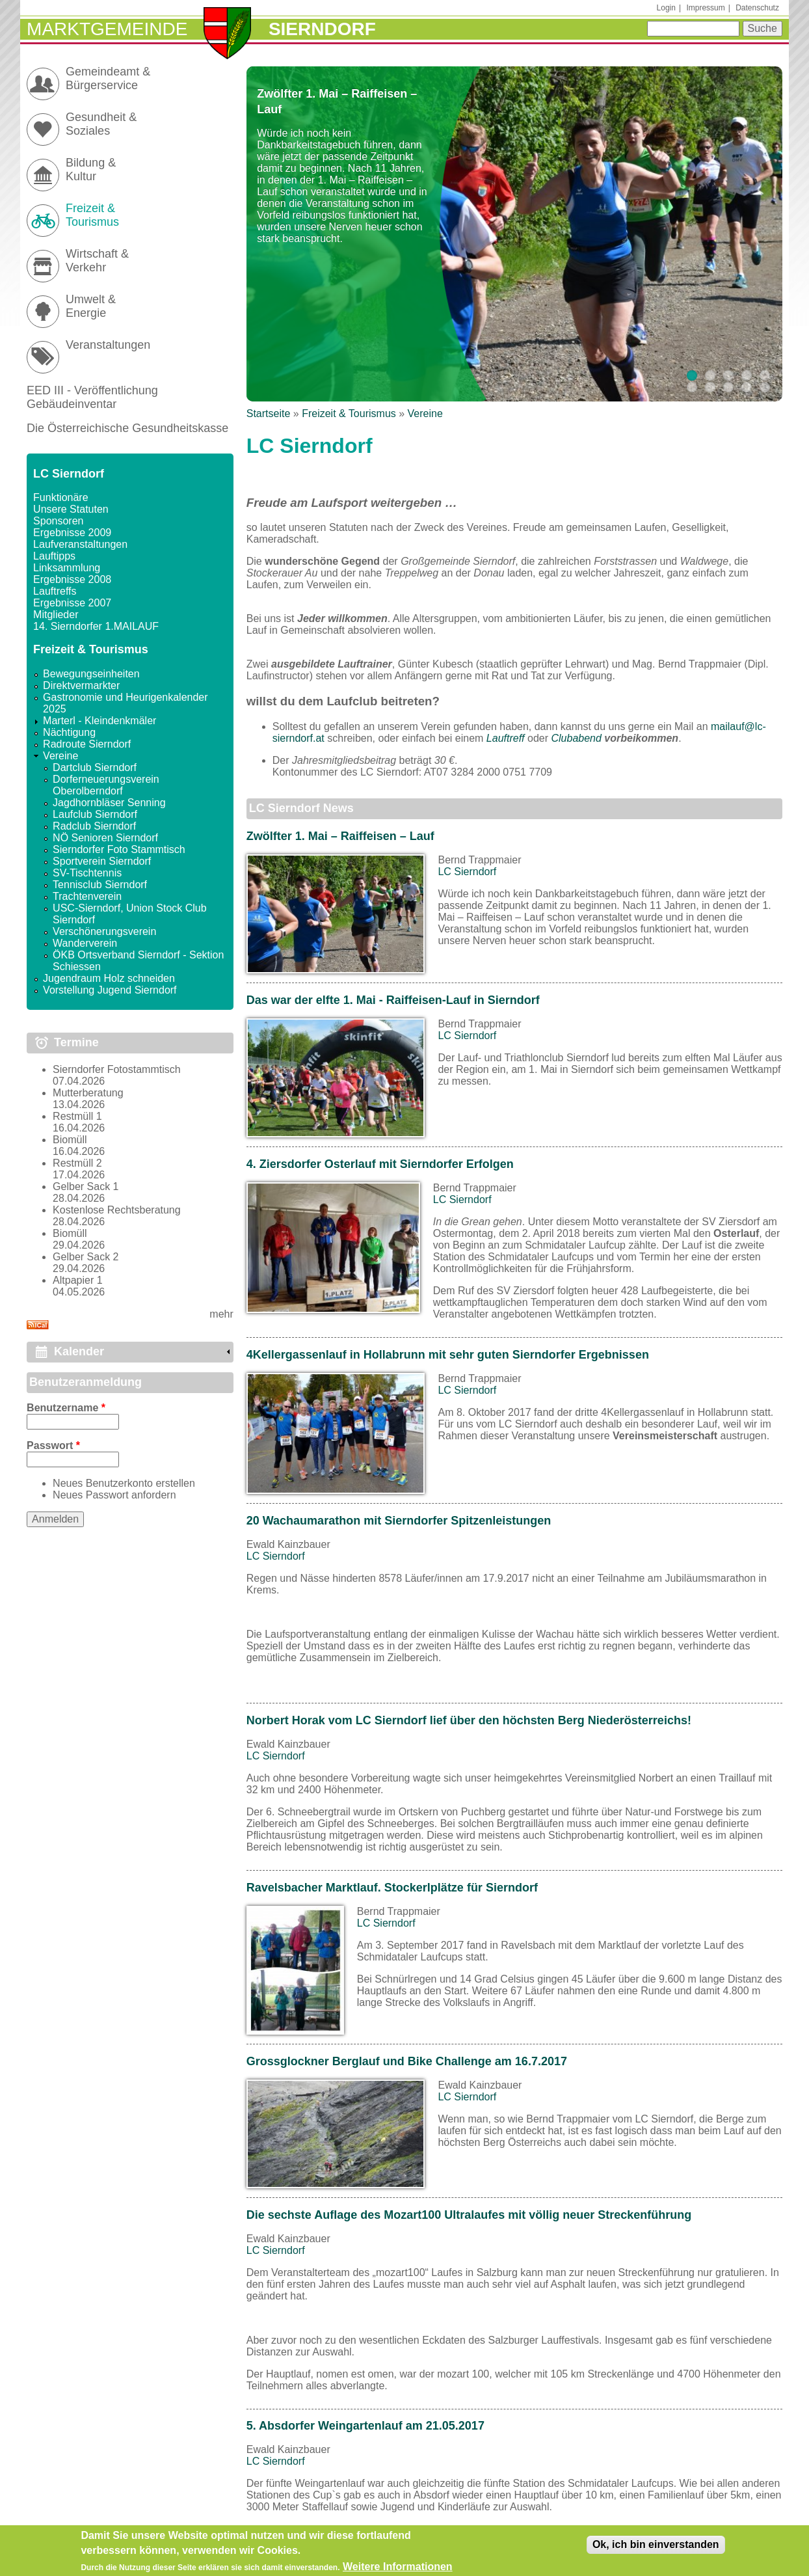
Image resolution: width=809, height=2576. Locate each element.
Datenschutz (757, 7)
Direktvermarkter (81, 685)
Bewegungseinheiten (91, 673)
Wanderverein (85, 943)
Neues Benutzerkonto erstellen (124, 1483)
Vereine (425, 413)
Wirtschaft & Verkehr (97, 260)
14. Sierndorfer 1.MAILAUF (96, 626)
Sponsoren (58, 520)
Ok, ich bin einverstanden (655, 2548)
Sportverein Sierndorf (102, 861)
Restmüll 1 (77, 1116)
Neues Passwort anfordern (114, 1494)
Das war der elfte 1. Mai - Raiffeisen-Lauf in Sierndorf (393, 1000)
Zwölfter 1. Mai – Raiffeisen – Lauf (340, 836)
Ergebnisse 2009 (72, 532)
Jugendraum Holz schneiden (109, 978)
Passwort (53, 1445)
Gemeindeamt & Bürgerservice (108, 78)
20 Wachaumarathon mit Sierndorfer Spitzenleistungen (398, 1520)
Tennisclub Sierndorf (100, 884)
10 (765, 387)
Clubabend (576, 738)
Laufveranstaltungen (80, 544)
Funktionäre (60, 497)
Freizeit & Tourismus (349, 413)
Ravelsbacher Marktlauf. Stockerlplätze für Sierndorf (392, 1887)
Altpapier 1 (78, 1280)
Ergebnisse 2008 (72, 579)
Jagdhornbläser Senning (109, 802)
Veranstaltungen (108, 344)
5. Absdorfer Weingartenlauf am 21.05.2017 (365, 2425)
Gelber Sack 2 (85, 1256)
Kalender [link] (79, 1351)
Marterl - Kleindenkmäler (99, 720)
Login (666, 7)
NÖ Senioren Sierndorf (105, 837)
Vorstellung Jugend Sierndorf (109, 990)
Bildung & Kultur (91, 169)
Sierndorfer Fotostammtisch (117, 1069)
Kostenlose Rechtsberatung (117, 1209)
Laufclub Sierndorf (95, 814)
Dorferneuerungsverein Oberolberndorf (106, 785)
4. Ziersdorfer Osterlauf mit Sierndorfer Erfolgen (380, 1164)
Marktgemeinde (107, 29)
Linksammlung (66, 567)
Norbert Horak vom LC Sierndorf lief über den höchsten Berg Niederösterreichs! (468, 1720)
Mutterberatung (88, 1092)
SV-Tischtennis (87, 872)
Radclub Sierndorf (94, 826)
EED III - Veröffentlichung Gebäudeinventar (92, 397)
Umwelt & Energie (91, 306)
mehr (221, 1314)
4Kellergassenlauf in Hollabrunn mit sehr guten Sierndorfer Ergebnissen (447, 1354)
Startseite (268, 413)
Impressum (705, 7)
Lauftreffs (54, 591)
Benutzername (66, 1407)
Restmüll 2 (77, 1163)
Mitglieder (55, 614)
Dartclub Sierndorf (95, 767)
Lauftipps (54, 556)
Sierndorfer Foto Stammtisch (119, 849)
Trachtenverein (87, 896)
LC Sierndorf (467, 871)
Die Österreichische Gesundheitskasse (127, 428)
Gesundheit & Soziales (101, 124)
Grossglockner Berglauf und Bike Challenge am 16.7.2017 (406, 2061)
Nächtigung (69, 732)
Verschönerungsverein (104, 931)
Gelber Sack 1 (85, 1186)
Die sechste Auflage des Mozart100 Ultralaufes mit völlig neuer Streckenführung (469, 2214)
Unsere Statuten (71, 509)
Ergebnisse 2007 (72, 602)
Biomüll (69, 1139)
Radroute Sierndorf (87, 744)
